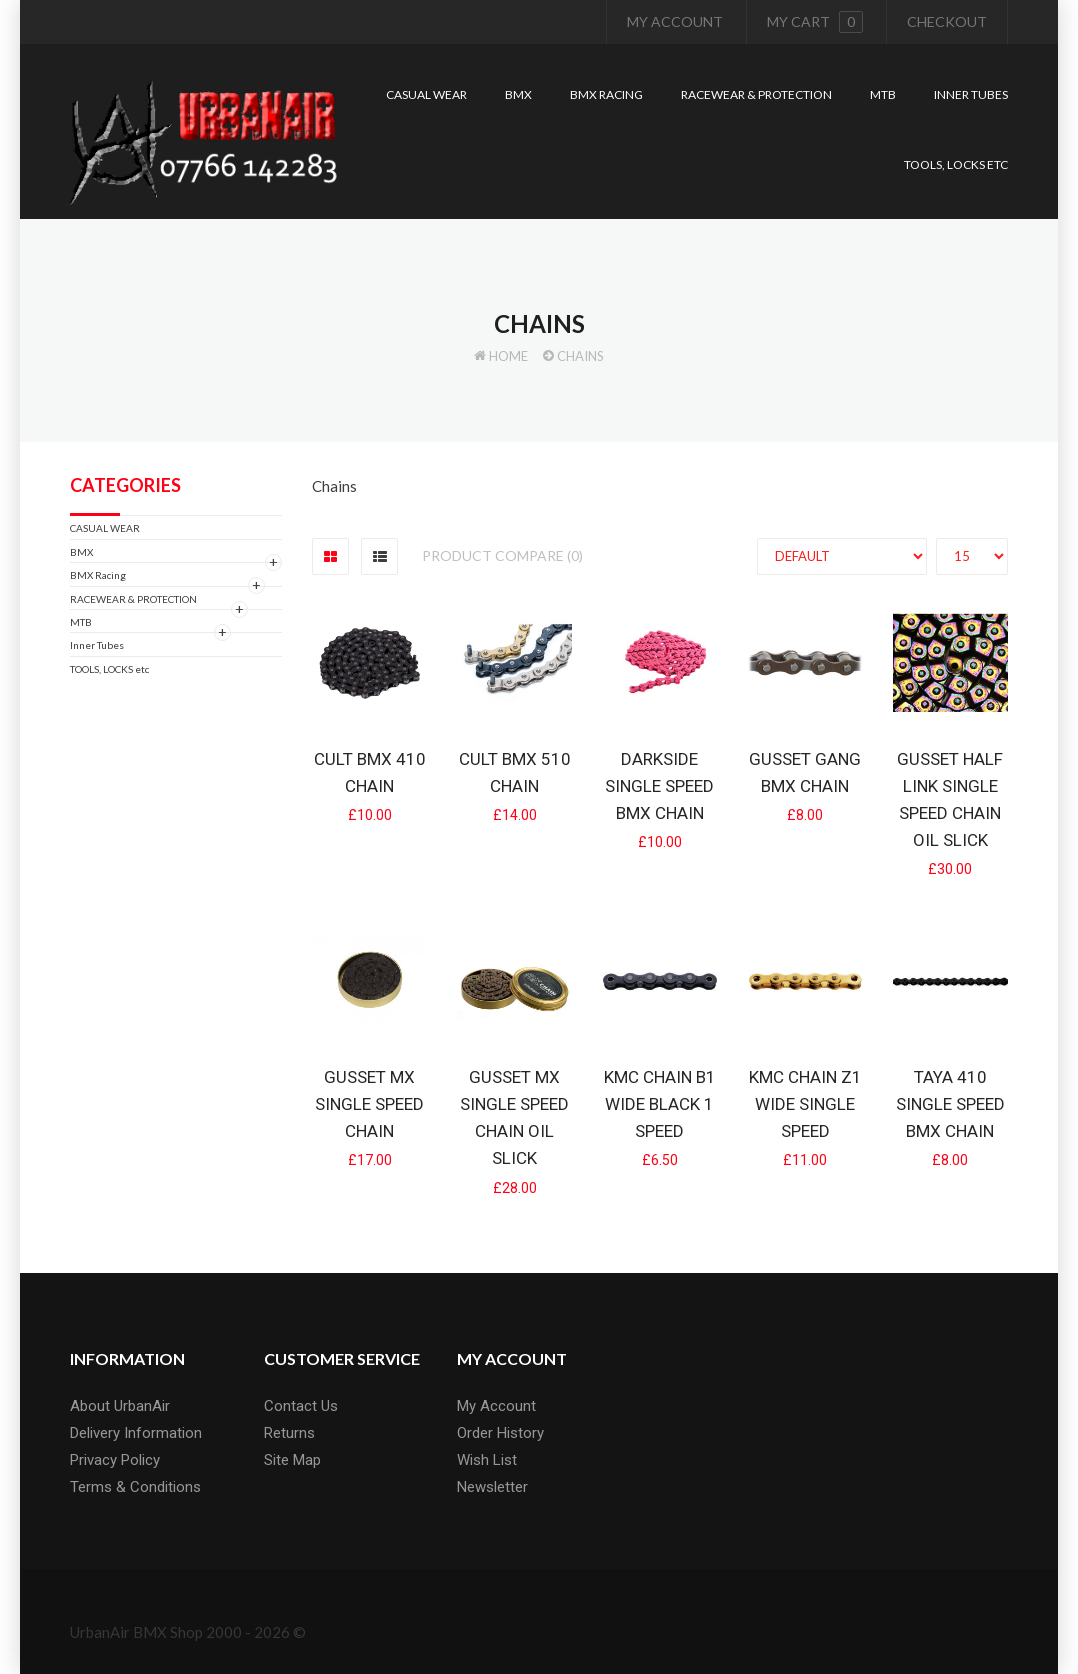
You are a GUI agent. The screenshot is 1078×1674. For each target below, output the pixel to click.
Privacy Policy (115, 1460)
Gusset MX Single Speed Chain (369, 1104)
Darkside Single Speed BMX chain (659, 786)
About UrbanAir (120, 1406)
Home (508, 356)
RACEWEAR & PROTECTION (133, 599)
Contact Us (301, 1406)
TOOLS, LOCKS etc (109, 669)
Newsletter (492, 1487)
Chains (580, 356)
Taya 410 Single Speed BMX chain (950, 1104)
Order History (500, 1433)
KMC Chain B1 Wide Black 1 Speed (660, 1104)
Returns (289, 1433)
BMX (81, 552)
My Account (675, 21)
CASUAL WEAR (105, 528)
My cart (815, 22)
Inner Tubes (97, 645)
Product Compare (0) (502, 555)
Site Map (292, 1460)
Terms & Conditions (135, 1487)
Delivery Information (136, 1433)
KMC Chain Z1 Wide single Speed (805, 1104)
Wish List (487, 1460)
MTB (81, 622)
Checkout (947, 21)
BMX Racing (98, 575)
